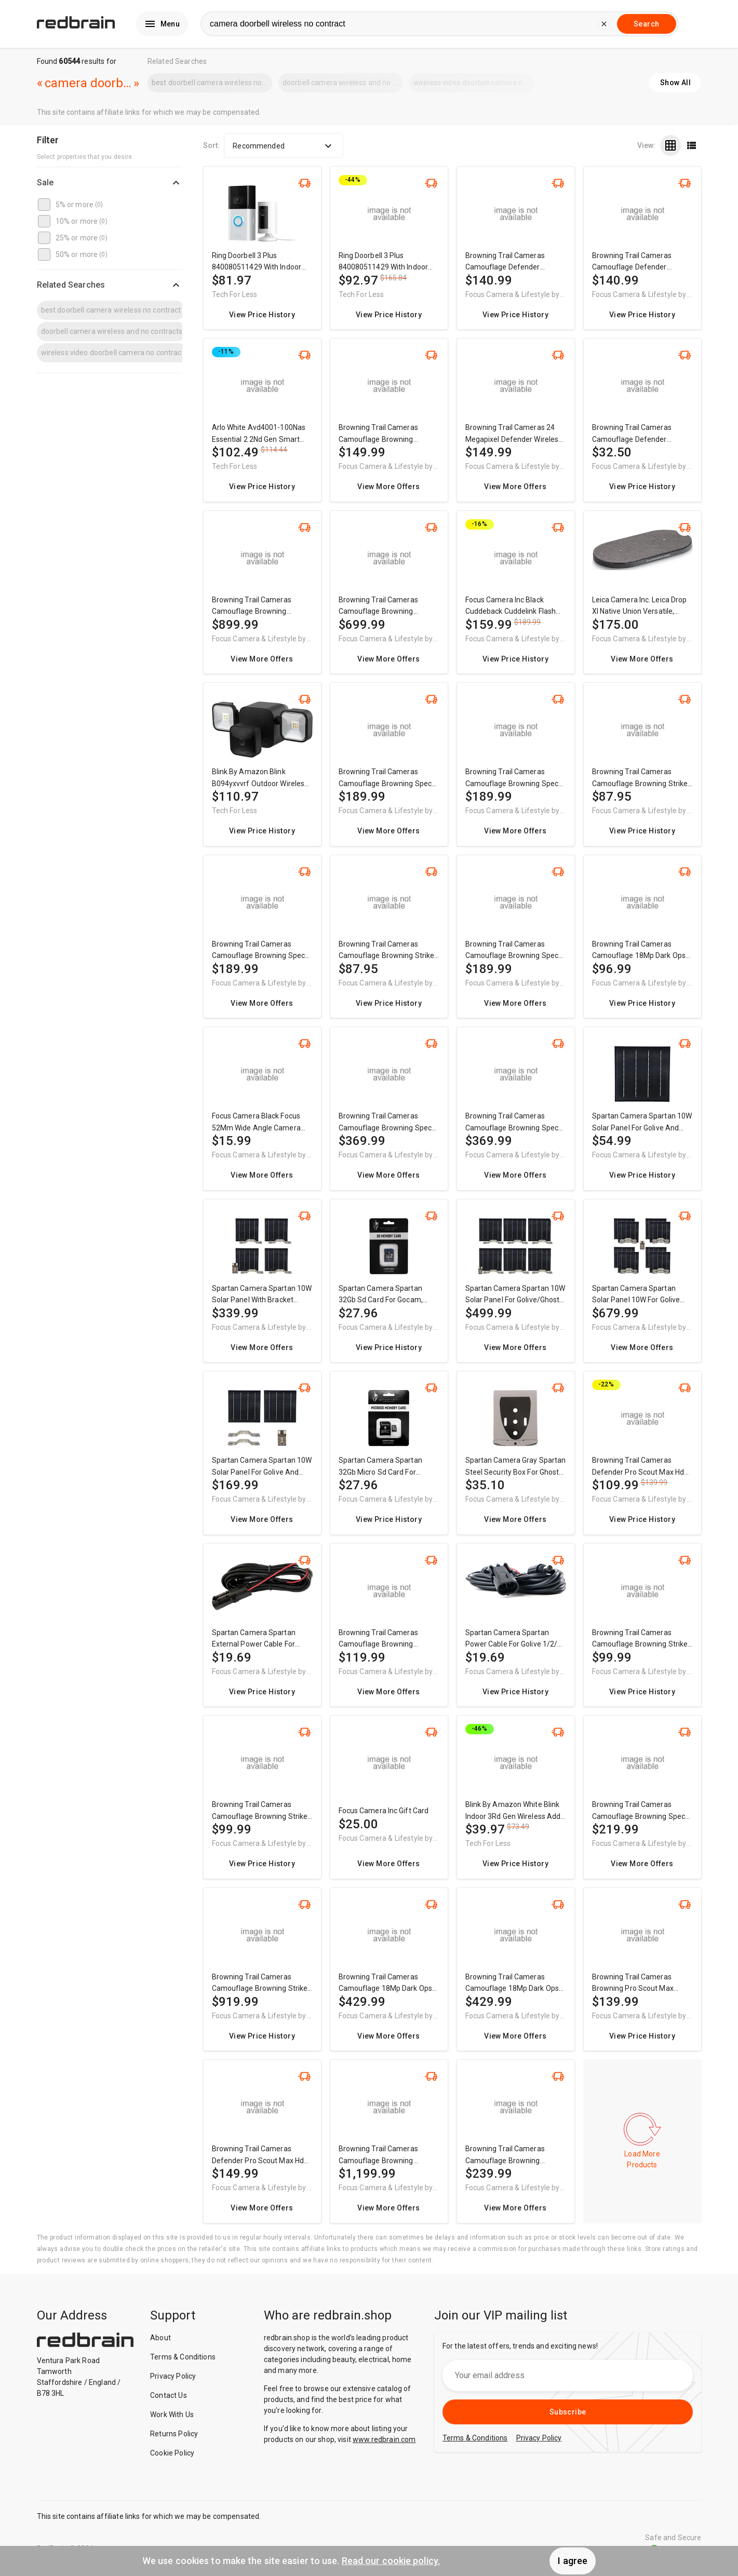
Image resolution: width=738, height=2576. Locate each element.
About (160, 2338)
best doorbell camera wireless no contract (212, 82)
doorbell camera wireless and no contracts (343, 82)
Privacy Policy (173, 2376)
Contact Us (168, 2395)
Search (646, 24)
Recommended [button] (283, 146)
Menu (162, 24)
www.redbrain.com (384, 2439)
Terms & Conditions (183, 2357)
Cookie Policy (172, 2453)
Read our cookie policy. (391, 2560)
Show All (675, 82)
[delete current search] (604, 24)
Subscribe (567, 2412)
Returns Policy (174, 2434)
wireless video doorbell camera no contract (473, 82)
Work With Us (172, 2414)
